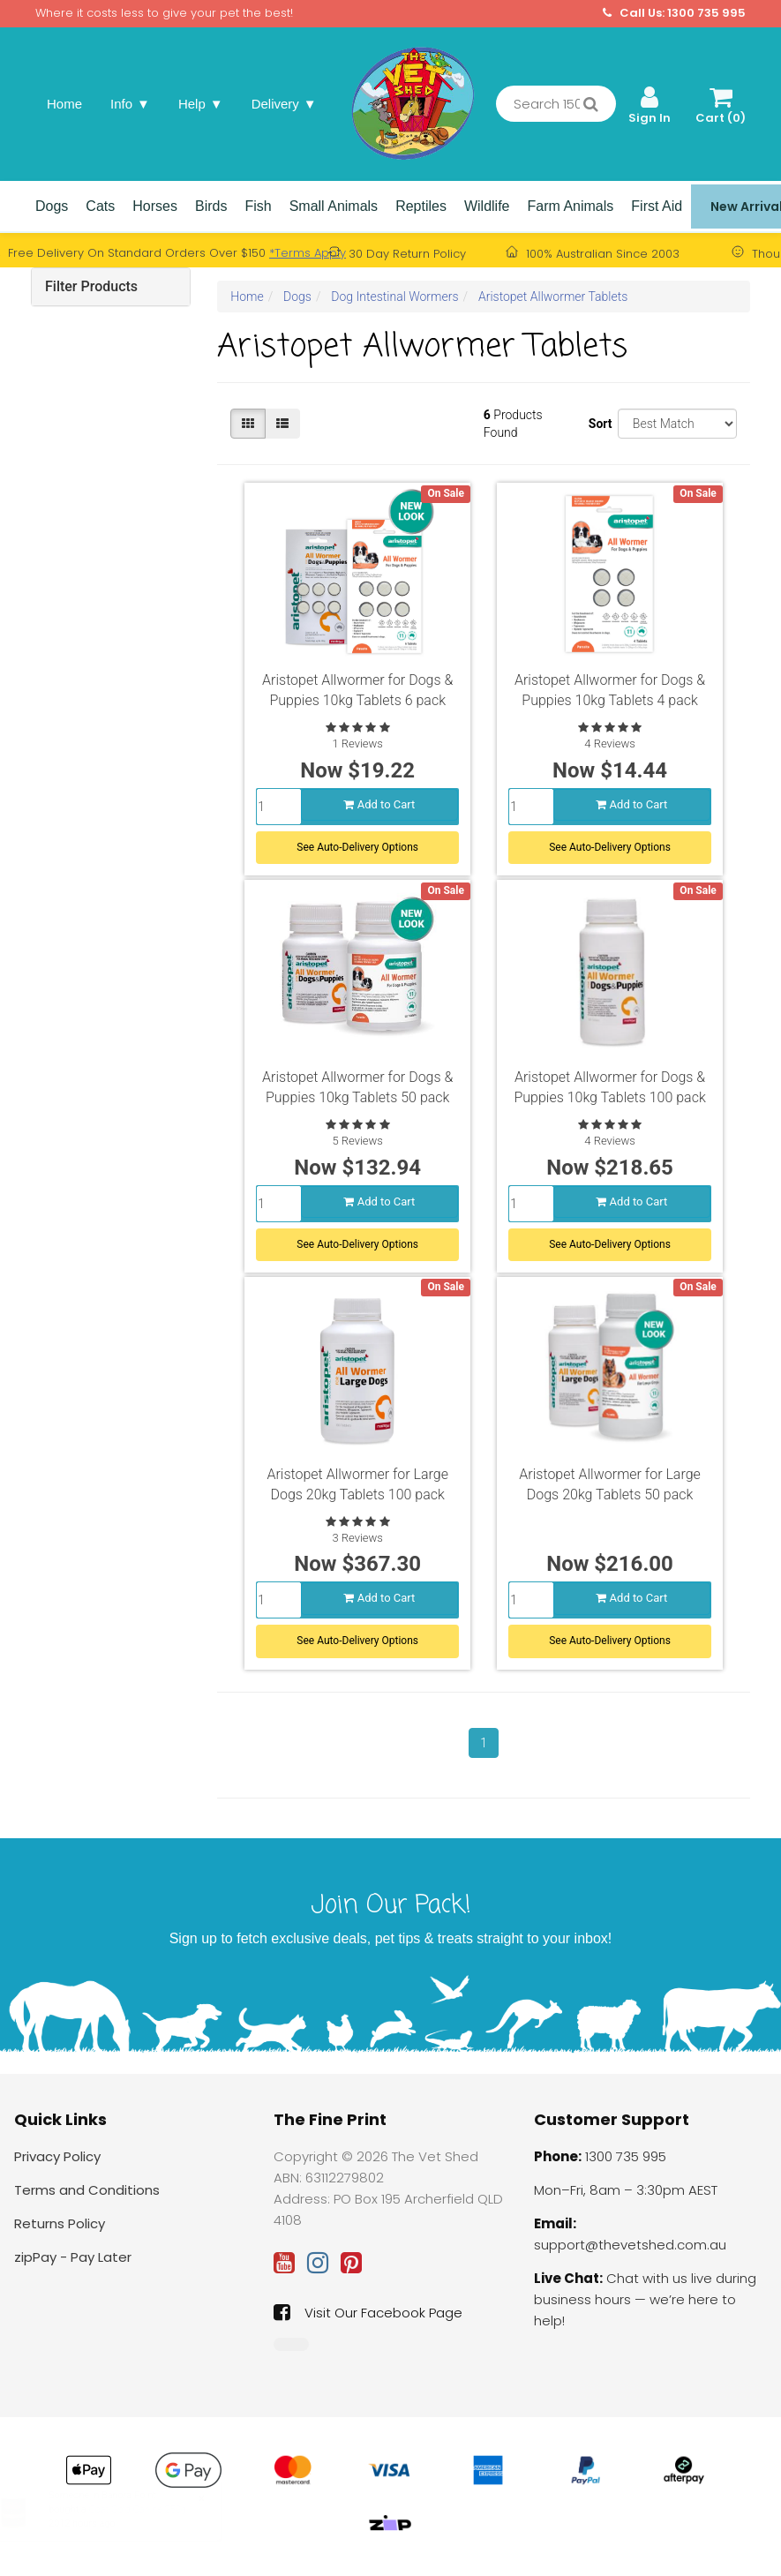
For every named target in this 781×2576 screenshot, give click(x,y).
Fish (257, 206)
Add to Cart (379, 800)
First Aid (656, 206)
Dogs (51, 206)
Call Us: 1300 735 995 (674, 13)
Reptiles (421, 206)
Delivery (284, 103)
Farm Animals (571, 206)
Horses (154, 206)
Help (200, 103)
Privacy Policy (57, 2156)
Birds (211, 206)
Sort (597, 424)
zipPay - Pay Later (72, 2257)
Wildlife (487, 206)
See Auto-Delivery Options (357, 843)
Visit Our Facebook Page (368, 2312)
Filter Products (91, 286)
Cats (100, 206)
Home (64, 103)
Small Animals (333, 206)
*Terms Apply (307, 252)
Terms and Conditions (87, 2190)
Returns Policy (59, 2223)
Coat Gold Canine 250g (155, 2509)
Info (130, 103)
